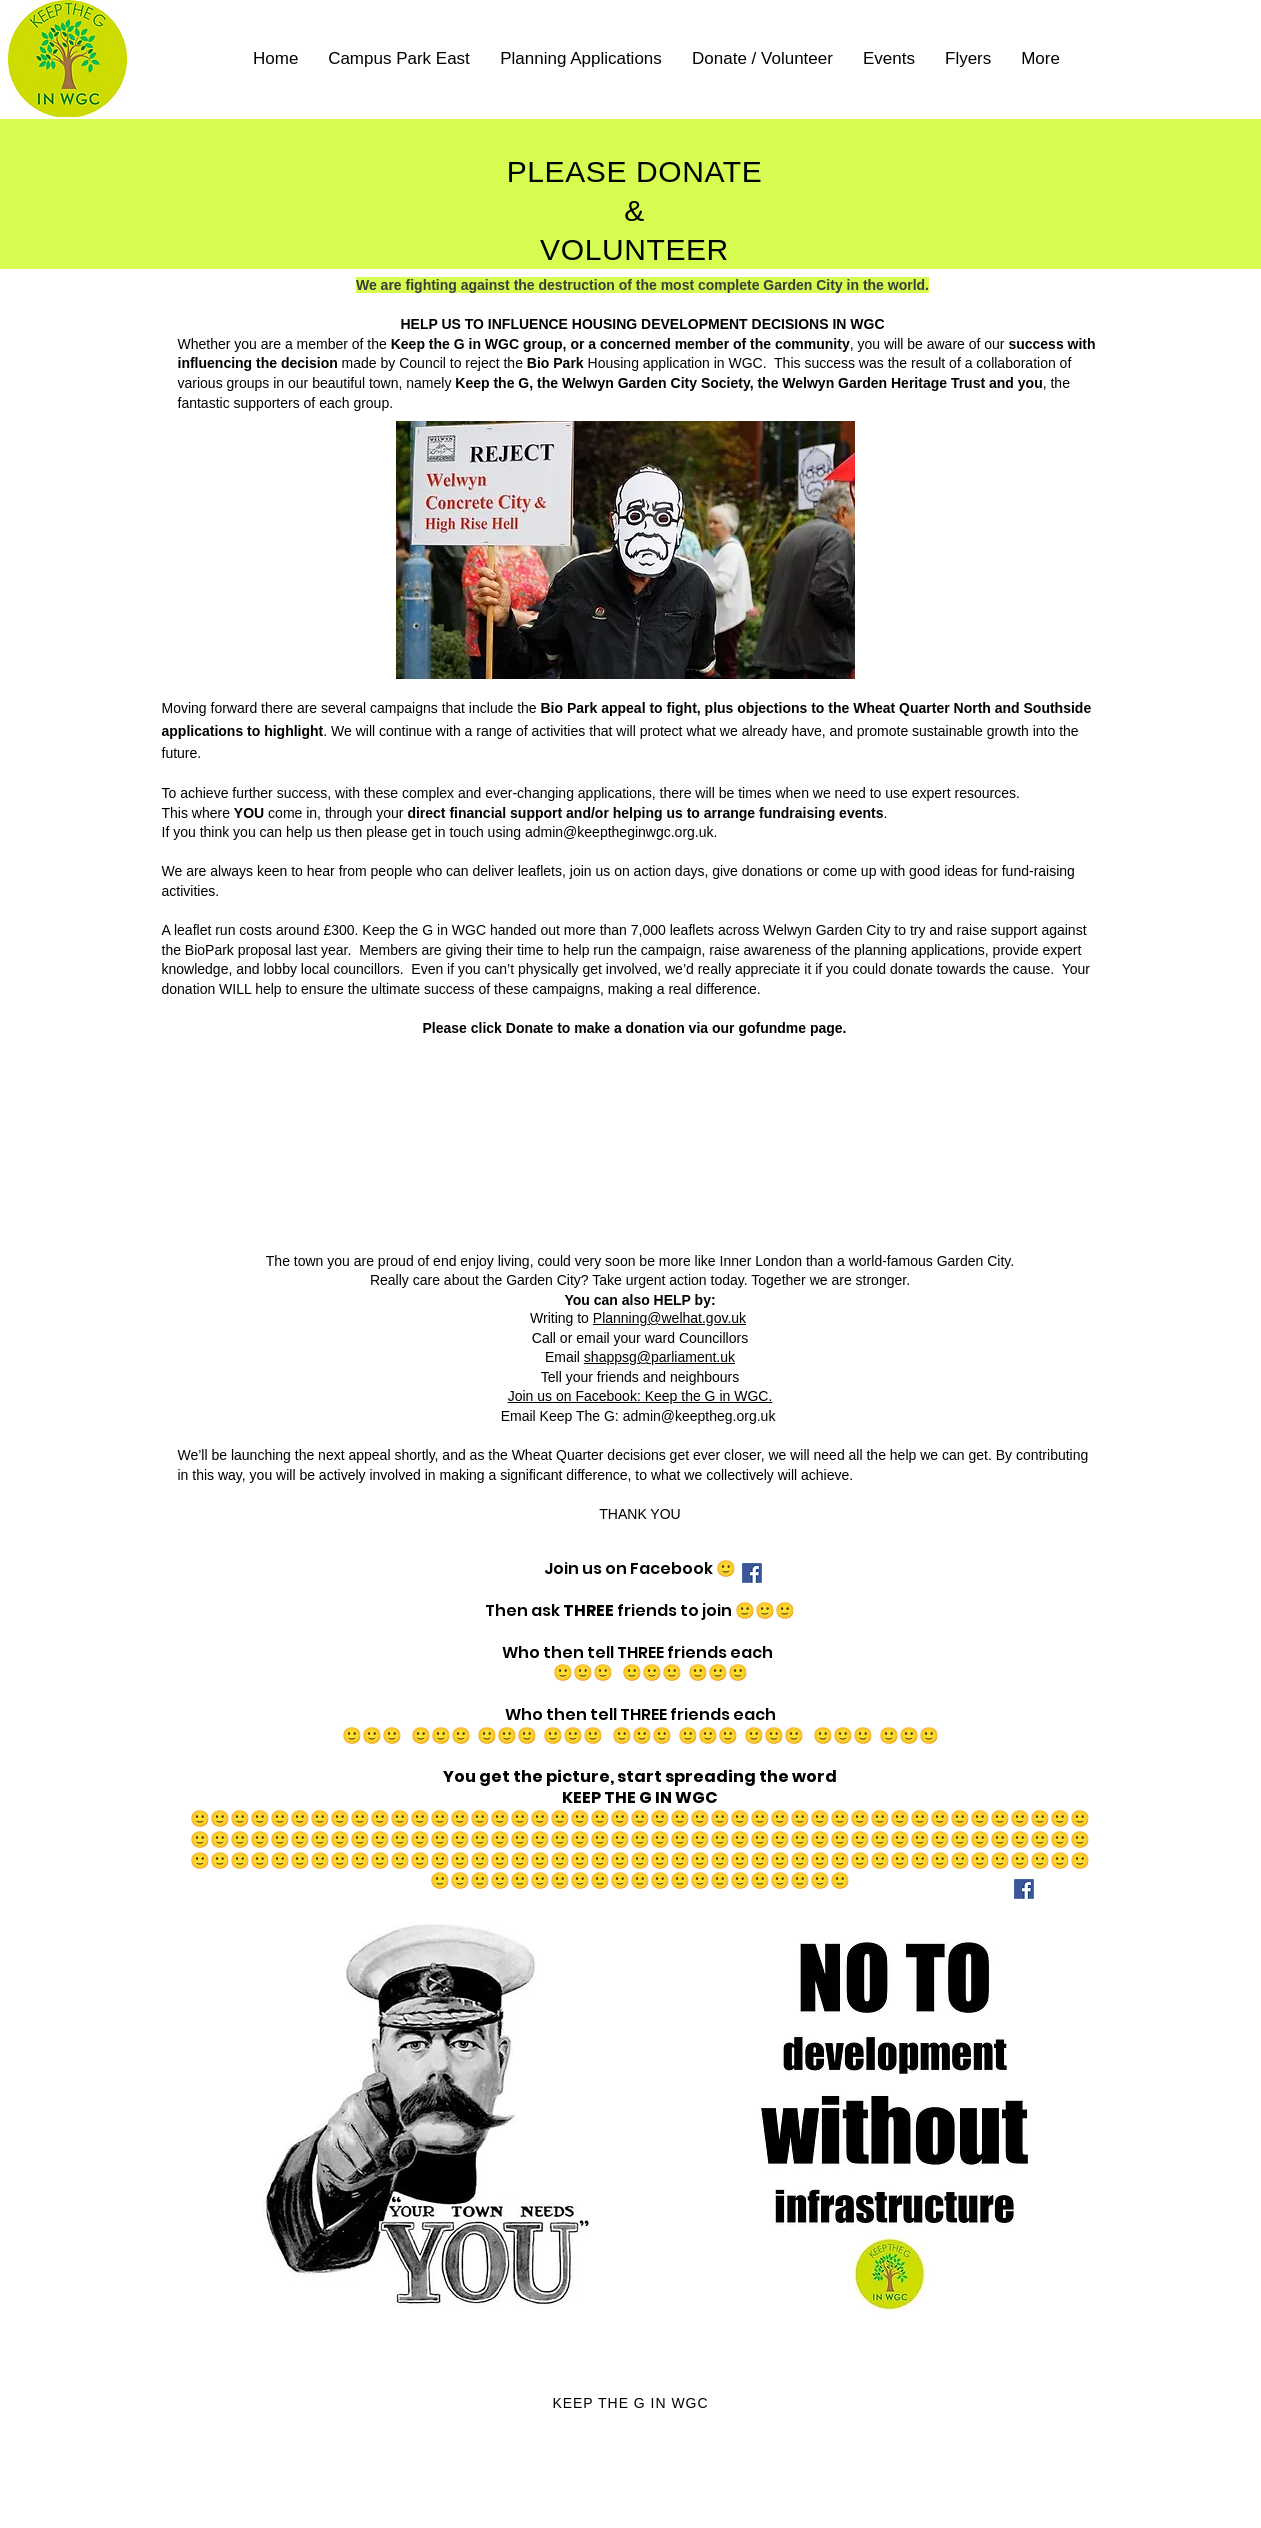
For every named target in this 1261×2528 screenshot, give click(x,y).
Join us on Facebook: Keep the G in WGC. (640, 1396)
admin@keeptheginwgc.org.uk (619, 832)
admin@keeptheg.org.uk (699, 1416)
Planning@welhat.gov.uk (669, 1318)
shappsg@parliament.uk (659, 1357)
